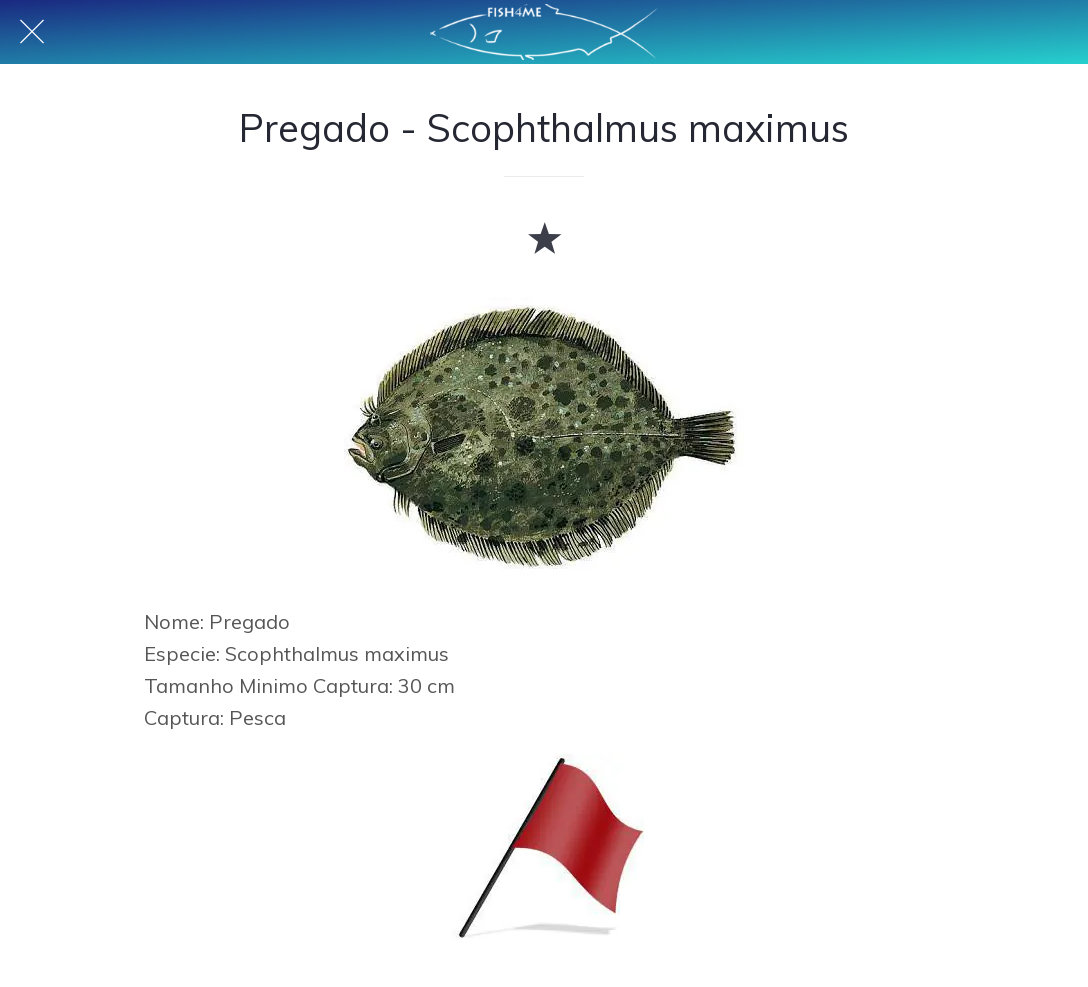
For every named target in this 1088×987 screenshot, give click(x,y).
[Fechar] (32, 32)
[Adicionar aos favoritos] (544, 237)
